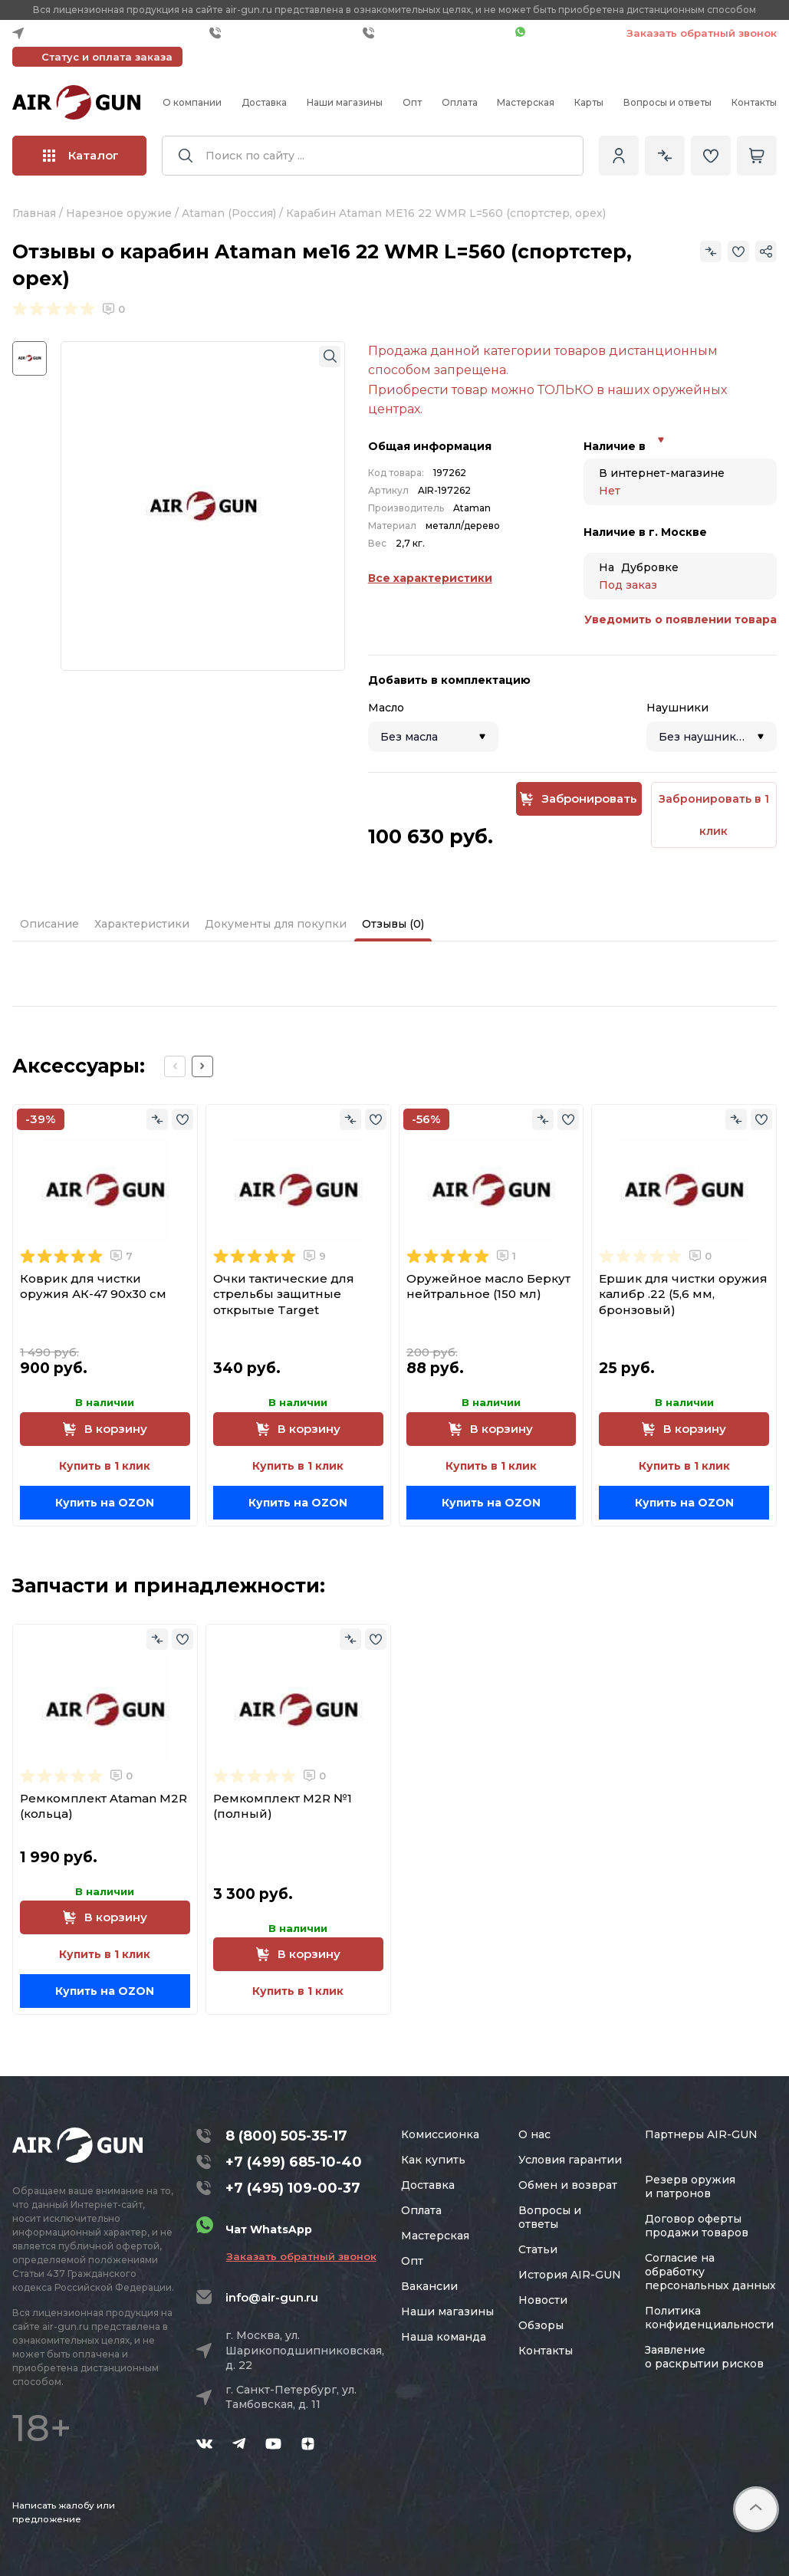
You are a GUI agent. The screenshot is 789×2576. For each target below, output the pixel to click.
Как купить (433, 2160)
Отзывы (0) (393, 924)
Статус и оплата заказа (107, 57)
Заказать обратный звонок (701, 33)
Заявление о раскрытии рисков (704, 2357)
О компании (192, 102)
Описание (49, 924)
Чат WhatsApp (563, 33)
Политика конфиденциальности (709, 2317)
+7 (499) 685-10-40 (282, 33)
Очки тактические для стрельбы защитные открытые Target (283, 1294)
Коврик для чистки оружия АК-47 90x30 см (93, 1286)
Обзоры (541, 2325)
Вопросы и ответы (667, 102)
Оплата (460, 102)
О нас (534, 2134)
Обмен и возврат (567, 2185)
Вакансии (429, 2286)
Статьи (537, 2249)
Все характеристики (430, 578)
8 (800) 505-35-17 (286, 2136)
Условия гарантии (570, 2160)
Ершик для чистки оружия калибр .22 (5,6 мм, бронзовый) (683, 1294)
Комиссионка (440, 2134)
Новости (542, 2300)
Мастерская (525, 102)
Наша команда (443, 2337)
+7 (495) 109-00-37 (435, 33)
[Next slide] (202, 1066)
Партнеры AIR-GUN (701, 2134)
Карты (588, 102)
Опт (412, 102)
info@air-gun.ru (271, 2297)
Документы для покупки (276, 924)
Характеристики (141, 924)
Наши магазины (345, 102)
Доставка (264, 102)
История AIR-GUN (569, 2275)
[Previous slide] (175, 1066)
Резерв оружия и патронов (690, 2186)
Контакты (754, 102)
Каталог (81, 155)
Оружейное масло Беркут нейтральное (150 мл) (488, 1286)
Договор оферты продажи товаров (696, 2225)
